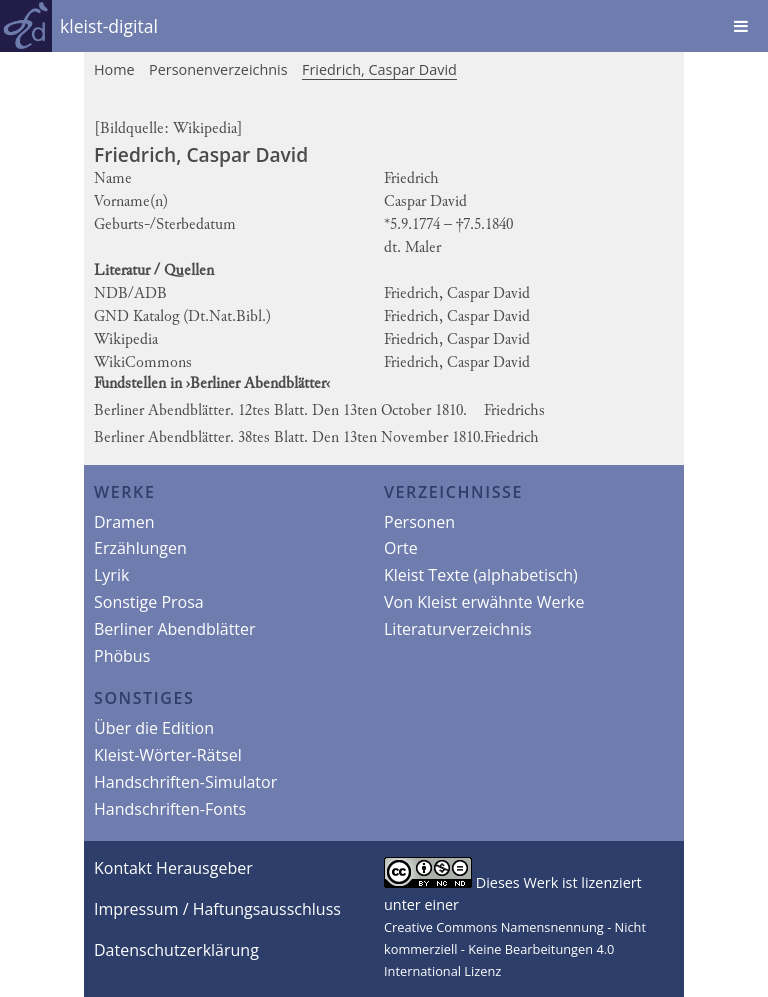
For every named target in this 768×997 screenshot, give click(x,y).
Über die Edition (154, 728)
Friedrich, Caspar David (379, 69)
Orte (401, 548)
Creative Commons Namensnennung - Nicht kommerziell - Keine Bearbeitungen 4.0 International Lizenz (515, 949)
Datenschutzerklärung (176, 950)
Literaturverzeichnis (458, 629)
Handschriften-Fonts (170, 809)
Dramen (124, 522)
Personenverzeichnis (218, 69)
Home (114, 69)
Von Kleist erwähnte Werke (484, 602)
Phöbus (122, 656)
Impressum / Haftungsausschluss (217, 909)
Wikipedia (205, 129)
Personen (419, 522)
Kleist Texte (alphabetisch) (481, 575)
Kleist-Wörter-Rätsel (168, 755)
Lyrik (111, 575)
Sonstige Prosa (149, 602)
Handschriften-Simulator (185, 782)
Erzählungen (140, 548)
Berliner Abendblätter (175, 629)
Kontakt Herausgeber (173, 868)
